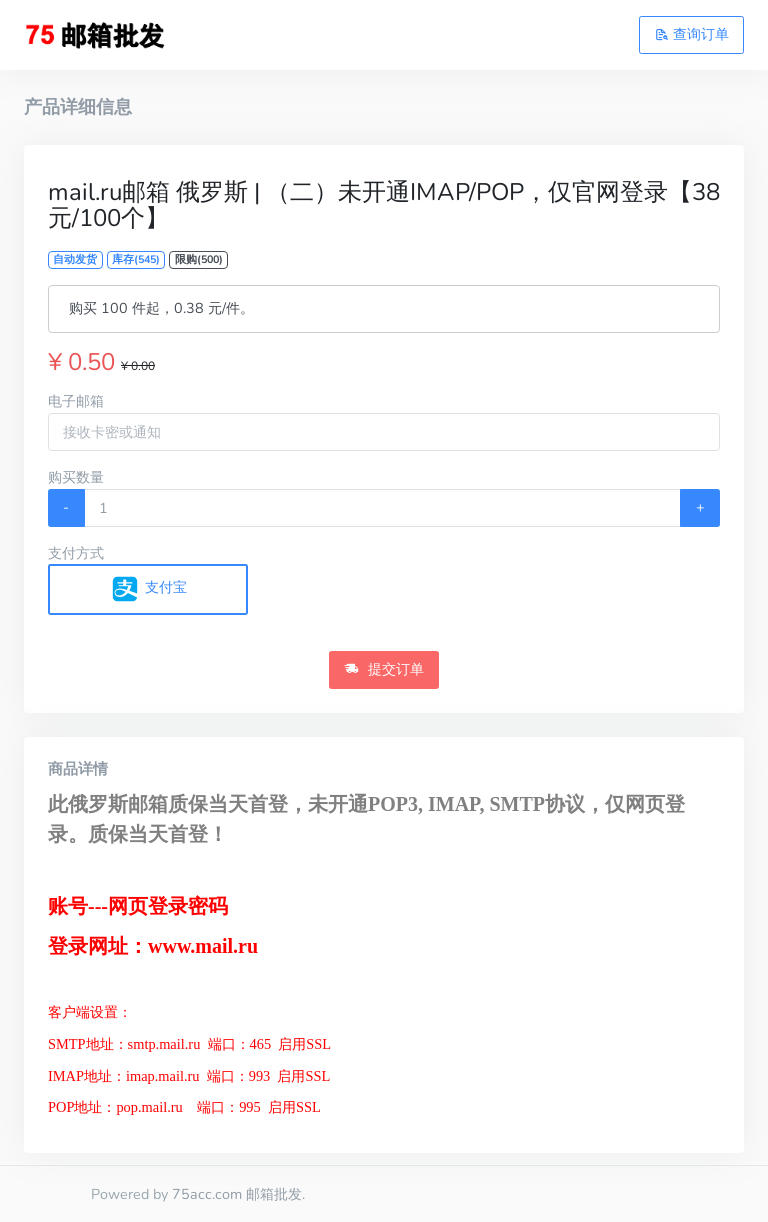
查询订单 (692, 34)
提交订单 (384, 669)
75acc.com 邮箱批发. (238, 1194)
